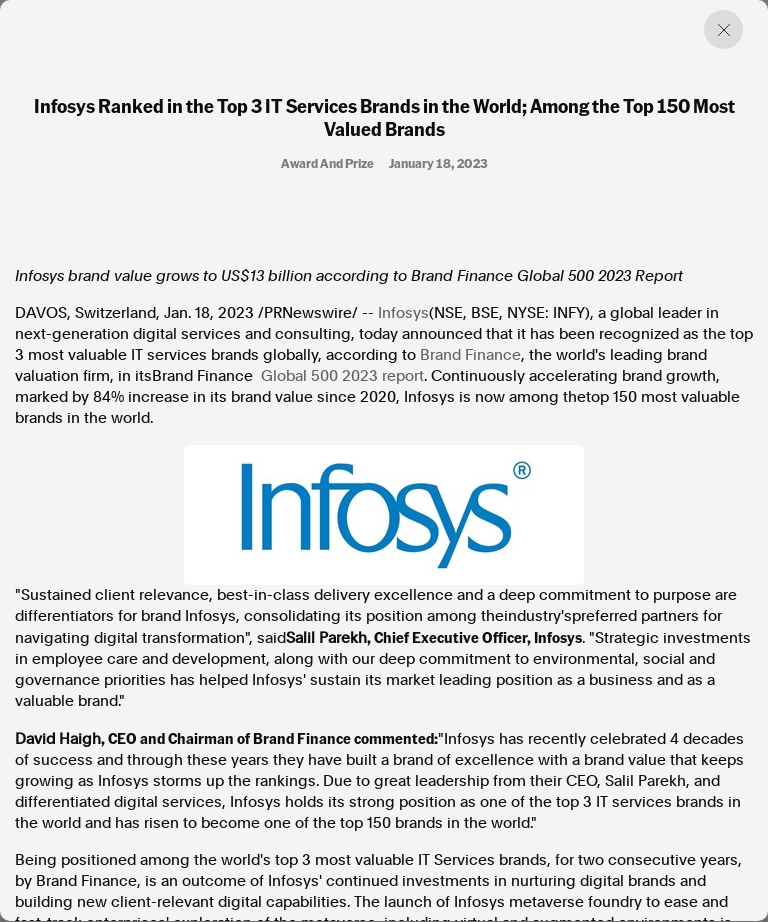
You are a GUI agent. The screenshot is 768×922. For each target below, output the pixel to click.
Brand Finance (470, 355)
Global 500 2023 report (342, 376)
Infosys (403, 313)
